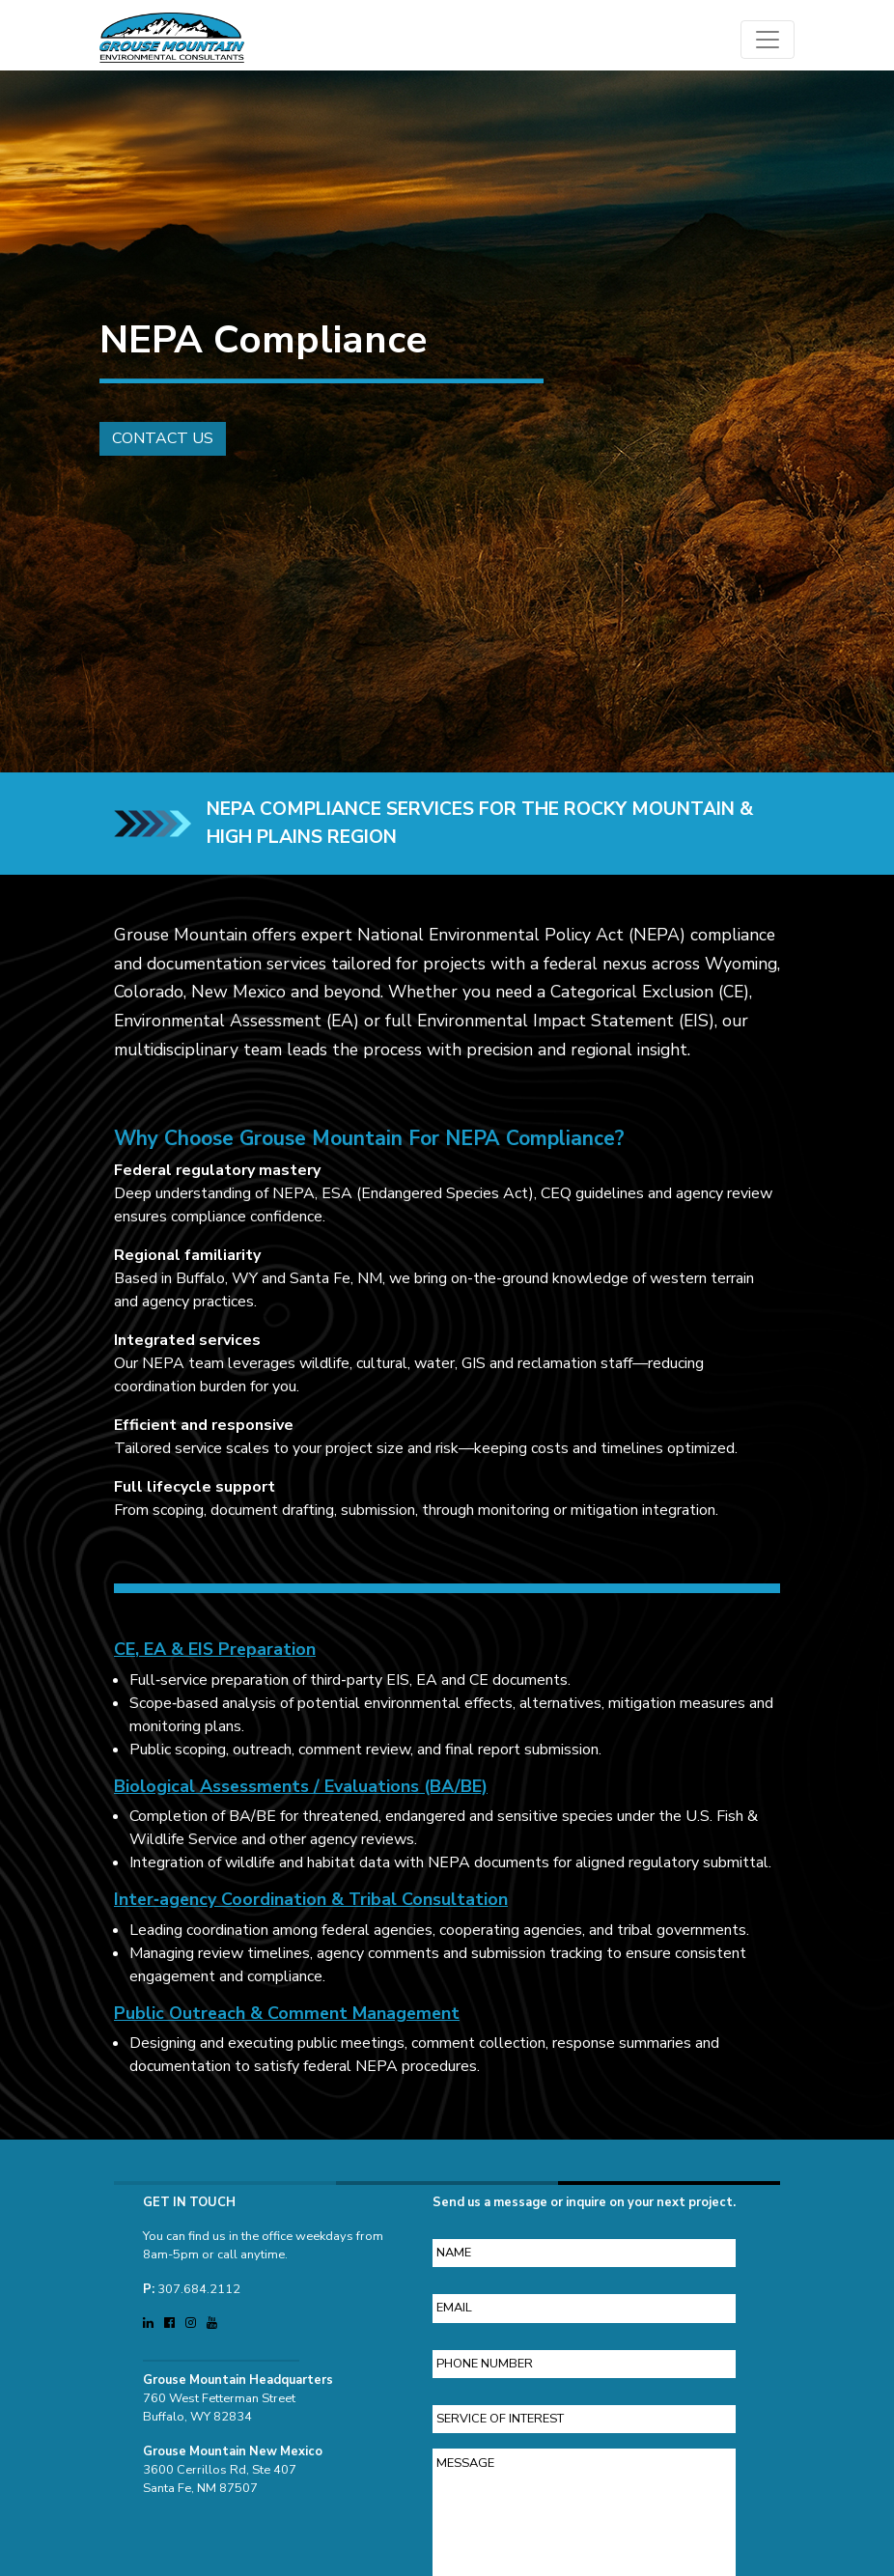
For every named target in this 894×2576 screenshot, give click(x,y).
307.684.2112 (198, 2279)
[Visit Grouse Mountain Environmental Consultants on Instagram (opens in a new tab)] (192, 2313)
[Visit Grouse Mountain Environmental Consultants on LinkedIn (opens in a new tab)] (149, 2313)
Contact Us (153, 438)
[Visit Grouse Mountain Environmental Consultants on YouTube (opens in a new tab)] (212, 2313)
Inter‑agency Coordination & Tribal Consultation (311, 1908)
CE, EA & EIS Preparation (215, 1658)
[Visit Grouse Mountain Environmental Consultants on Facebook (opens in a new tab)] (171, 2313)
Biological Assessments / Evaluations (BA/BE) (301, 1795)
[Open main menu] (767, 39)
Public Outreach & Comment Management (287, 2022)
